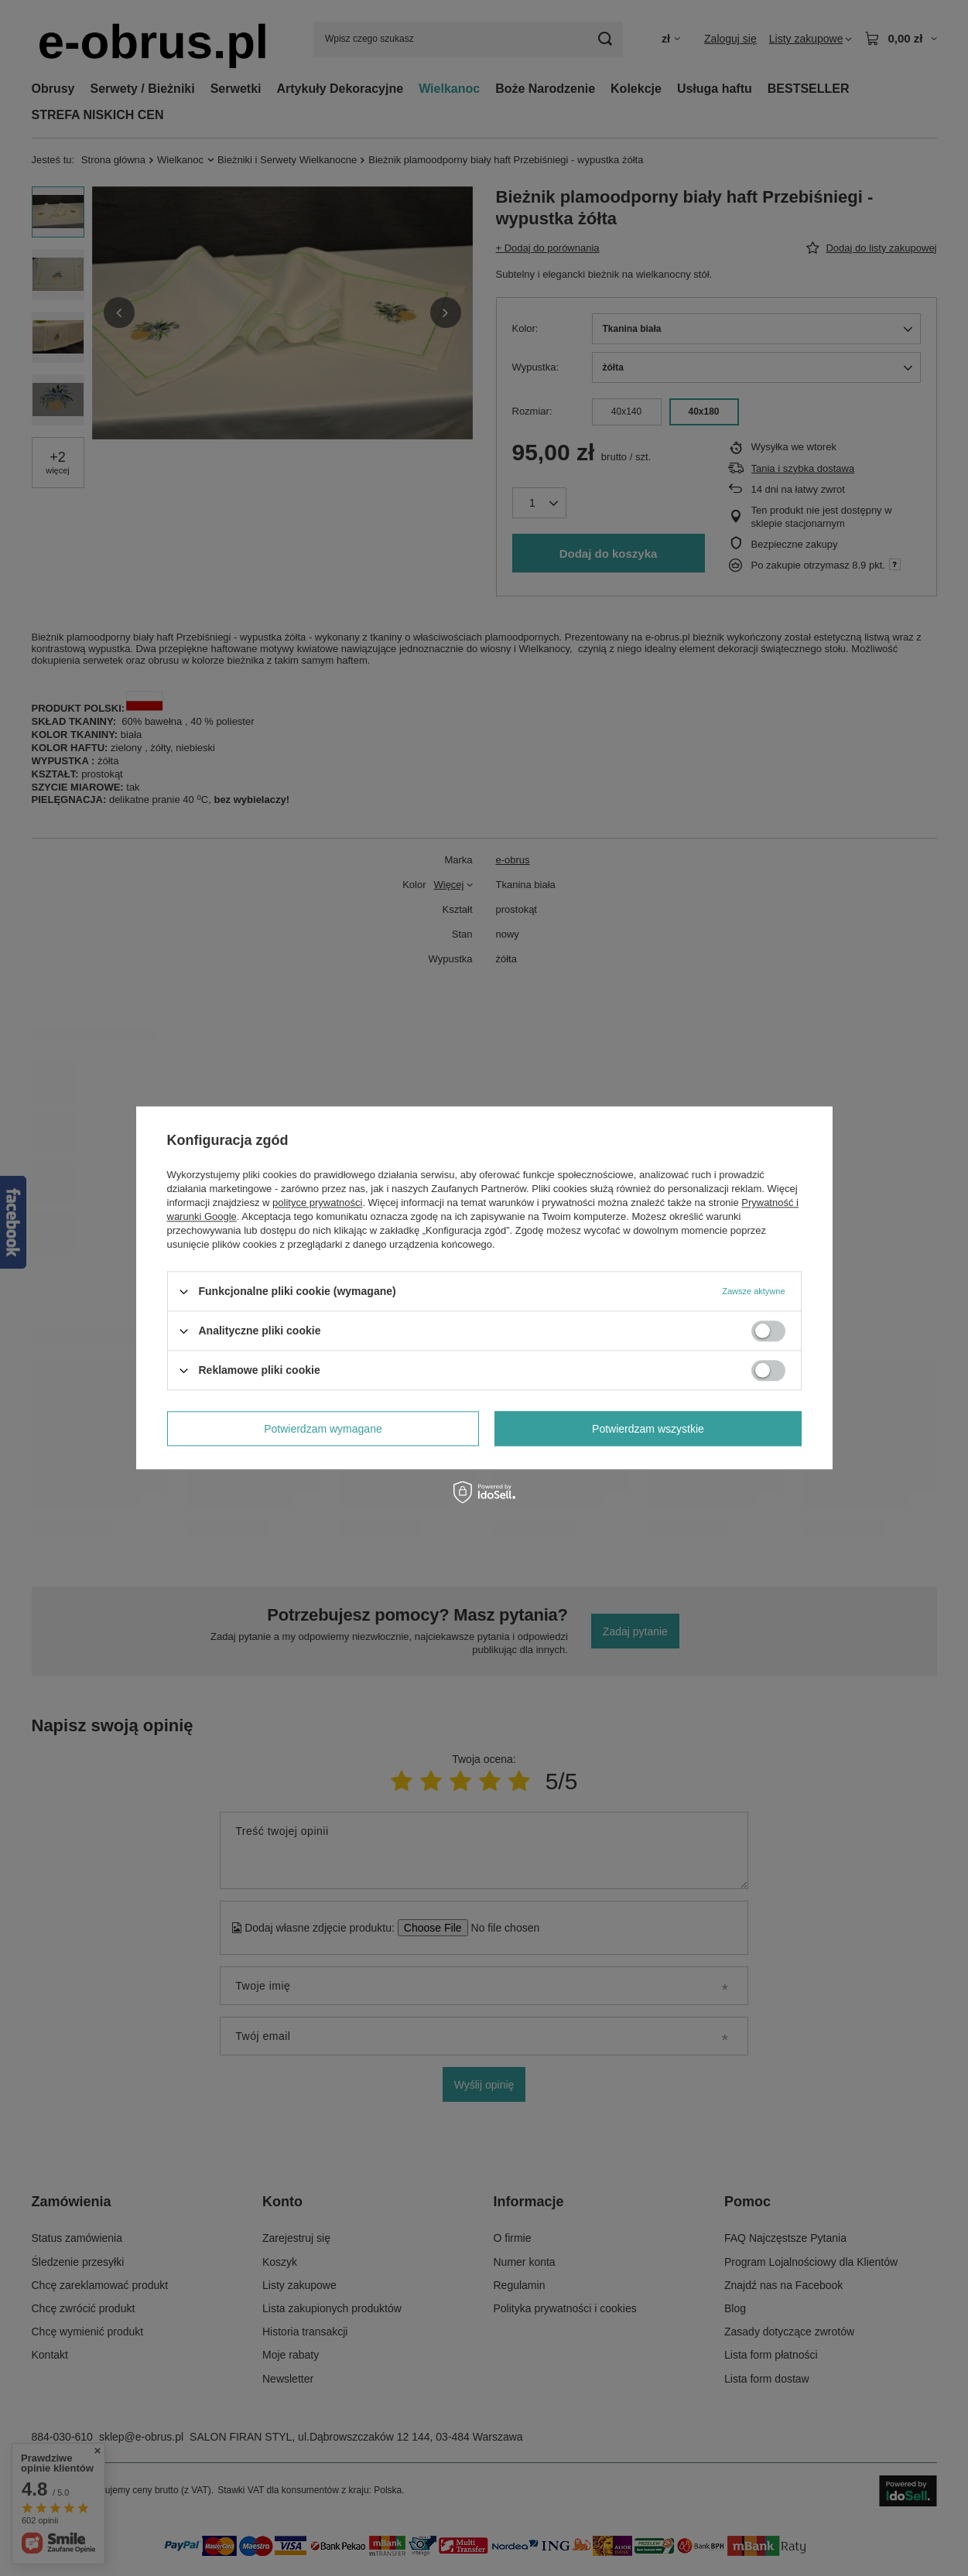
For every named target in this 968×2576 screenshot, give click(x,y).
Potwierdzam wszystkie (648, 1429)
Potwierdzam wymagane (323, 1429)
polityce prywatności (317, 1202)
